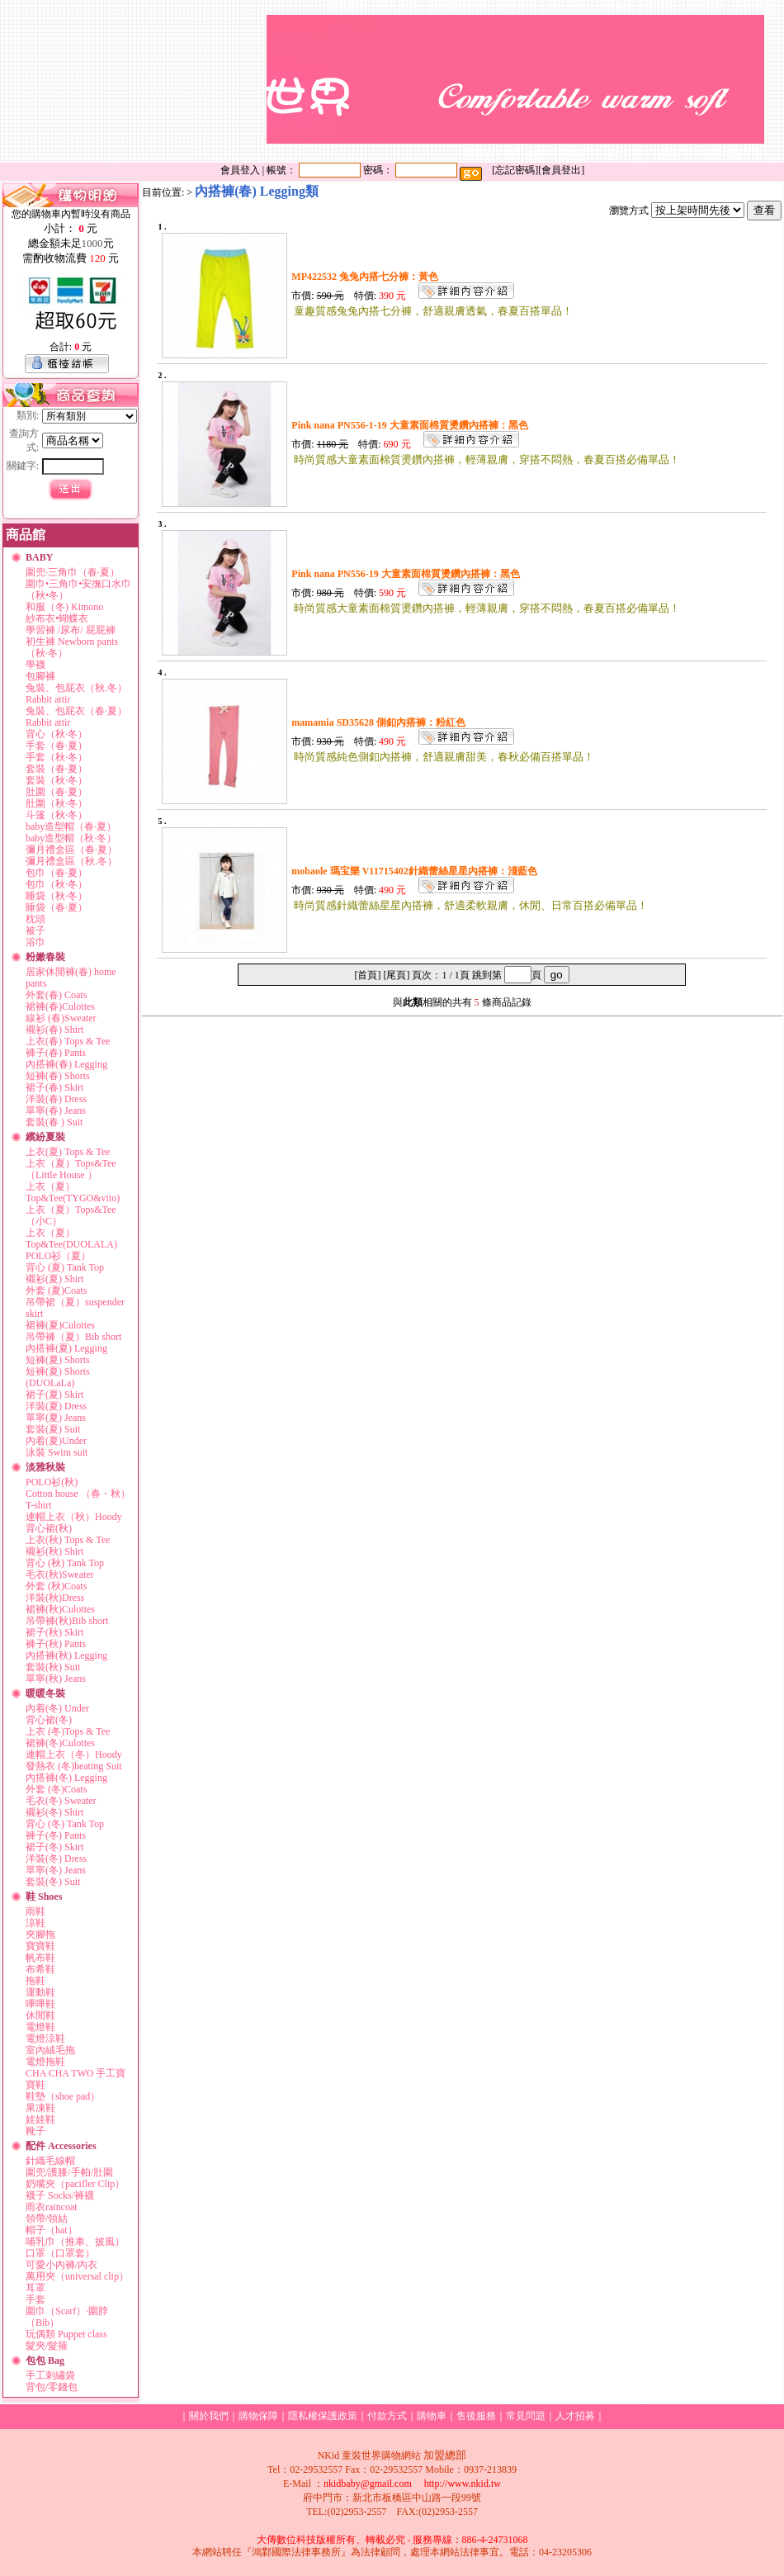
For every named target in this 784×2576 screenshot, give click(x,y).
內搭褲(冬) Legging (66, 1777)
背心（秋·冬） (56, 734)
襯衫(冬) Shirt (54, 1812)
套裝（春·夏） (56, 768)
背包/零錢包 (52, 2387)
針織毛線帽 (50, 2160)
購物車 (431, 2416)
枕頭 (35, 919)
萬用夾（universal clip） (77, 2276)
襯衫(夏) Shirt (54, 1279)
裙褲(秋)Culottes (60, 1609)
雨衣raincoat (52, 2207)
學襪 (35, 664)
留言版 (660, 7)
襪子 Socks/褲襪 (60, 2195)
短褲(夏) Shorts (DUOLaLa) (58, 1377)
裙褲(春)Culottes (60, 1006)
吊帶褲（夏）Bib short (73, 1336)
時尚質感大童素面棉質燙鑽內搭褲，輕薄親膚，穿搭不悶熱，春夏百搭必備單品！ (487, 459)
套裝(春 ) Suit (54, 1122)
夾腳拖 (40, 1934)
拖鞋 (35, 1980)
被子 (35, 930)
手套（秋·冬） (56, 757)
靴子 (35, 2131)
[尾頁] (396, 975)
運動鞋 (40, 1992)
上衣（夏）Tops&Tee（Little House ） (71, 1169)
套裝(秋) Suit (53, 1667)
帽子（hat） (52, 2230)
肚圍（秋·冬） (56, 803)
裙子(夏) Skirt (54, 1394)
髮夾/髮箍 (47, 2345)
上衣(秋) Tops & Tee (68, 1540)
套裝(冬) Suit (53, 1881)
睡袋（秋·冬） (56, 896)
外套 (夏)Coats (56, 1290)
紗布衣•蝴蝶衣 (57, 618)
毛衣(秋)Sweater (60, 1574)
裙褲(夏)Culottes (60, 1325)
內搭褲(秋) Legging (66, 1655)
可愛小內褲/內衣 (61, 2265)
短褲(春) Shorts (58, 1076)
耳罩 (35, 2288)
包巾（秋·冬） (56, 884)
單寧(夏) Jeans (56, 1417)
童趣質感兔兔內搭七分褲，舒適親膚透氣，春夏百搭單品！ (433, 311)
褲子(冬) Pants (56, 1835)
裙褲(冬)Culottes (60, 1743)
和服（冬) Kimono (64, 607)
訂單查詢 (516, 7)
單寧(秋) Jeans (56, 1678)
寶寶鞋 (40, 1946)
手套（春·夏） (56, 745)
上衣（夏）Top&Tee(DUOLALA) (71, 1238)
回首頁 (479, 153)
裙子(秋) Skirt (54, 1632)
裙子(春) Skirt (54, 1087)
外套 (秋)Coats (56, 1586)
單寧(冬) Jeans (56, 1870)
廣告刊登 (705, 7)
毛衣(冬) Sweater (61, 1801)
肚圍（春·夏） (56, 792)
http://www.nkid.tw (462, 2483)
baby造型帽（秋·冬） (71, 838)
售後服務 (615, 7)
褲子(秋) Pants (56, 1644)
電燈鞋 (40, 2027)
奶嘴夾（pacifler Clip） (75, 2184)
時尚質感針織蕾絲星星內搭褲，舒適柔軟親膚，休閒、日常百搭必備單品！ (471, 905)
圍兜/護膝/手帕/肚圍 (69, 2172)
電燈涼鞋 (45, 2038)
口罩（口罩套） (60, 2253)
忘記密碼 (515, 170)
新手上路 (524, 153)
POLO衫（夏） (58, 1256)
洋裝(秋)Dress (55, 1597)
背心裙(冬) (49, 1720)
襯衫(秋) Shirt (54, 1551)
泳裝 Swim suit (56, 1452)
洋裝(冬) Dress (56, 1858)
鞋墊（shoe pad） (63, 2096)
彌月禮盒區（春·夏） (71, 849)
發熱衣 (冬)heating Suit (74, 1766)
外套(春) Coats (56, 995)
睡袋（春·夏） (56, 907)
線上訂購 (623, 153)
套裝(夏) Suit (53, 1429)
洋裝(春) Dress (56, 1099)
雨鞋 (35, 1911)
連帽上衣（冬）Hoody (74, 1754)
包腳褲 (40, 676)
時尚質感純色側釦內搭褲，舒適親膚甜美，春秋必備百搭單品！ (444, 757)
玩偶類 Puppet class (66, 2334)
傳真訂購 (672, 153)
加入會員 (398, 7)
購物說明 (573, 153)
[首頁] (367, 975)
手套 (35, 2299)
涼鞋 (35, 1923)
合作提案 (754, 7)
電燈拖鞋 (45, 2061)
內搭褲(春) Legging (66, 1064)
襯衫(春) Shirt (54, 1029)
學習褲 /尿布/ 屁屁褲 (71, 630)
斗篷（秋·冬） (56, 815)
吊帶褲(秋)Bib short (67, 1621)
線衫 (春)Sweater (61, 1018)
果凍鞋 (40, 2108)
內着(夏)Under (56, 1441)
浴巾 (35, 942)
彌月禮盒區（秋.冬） (71, 861)
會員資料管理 (457, 7)
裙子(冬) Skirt (54, 1847)
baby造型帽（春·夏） (71, 826)
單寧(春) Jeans (56, 1110)
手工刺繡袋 (50, 2375)
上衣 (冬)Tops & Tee (68, 1731)
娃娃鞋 (40, 2119)
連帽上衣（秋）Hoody (74, 1516)
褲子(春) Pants (56, 1052)
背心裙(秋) (49, 1528)
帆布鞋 (40, 1957)
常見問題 (525, 2416)
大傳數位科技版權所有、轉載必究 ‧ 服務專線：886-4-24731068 (392, 2539)
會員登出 (561, 170)
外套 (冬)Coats (56, 1789)
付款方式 (566, 7)
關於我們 (348, 7)
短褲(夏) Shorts (58, 1360)
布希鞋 (40, 1969)
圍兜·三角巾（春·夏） (73, 572)
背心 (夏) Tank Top (65, 1267)
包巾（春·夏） (56, 872)
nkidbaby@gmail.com (368, 2483)
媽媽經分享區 (732, 153)
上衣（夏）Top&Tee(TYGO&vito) (73, 1192)
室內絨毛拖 (50, 2050)
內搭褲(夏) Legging (66, 1348)
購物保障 (258, 2416)
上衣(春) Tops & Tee (68, 1041)
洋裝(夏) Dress (56, 1406)
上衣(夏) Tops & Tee (68, 1152)
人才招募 (575, 2416)
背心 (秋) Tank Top (65, 1563)
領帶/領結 (47, 2218)
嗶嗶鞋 (40, 2004)
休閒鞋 (40, 2015)
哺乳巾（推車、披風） (75, 2241)
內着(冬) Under (57, 1708)
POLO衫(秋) (52, 1482)
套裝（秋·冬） (56, 780)
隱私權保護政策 (322, 2416)
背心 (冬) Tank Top (65, 1824)
